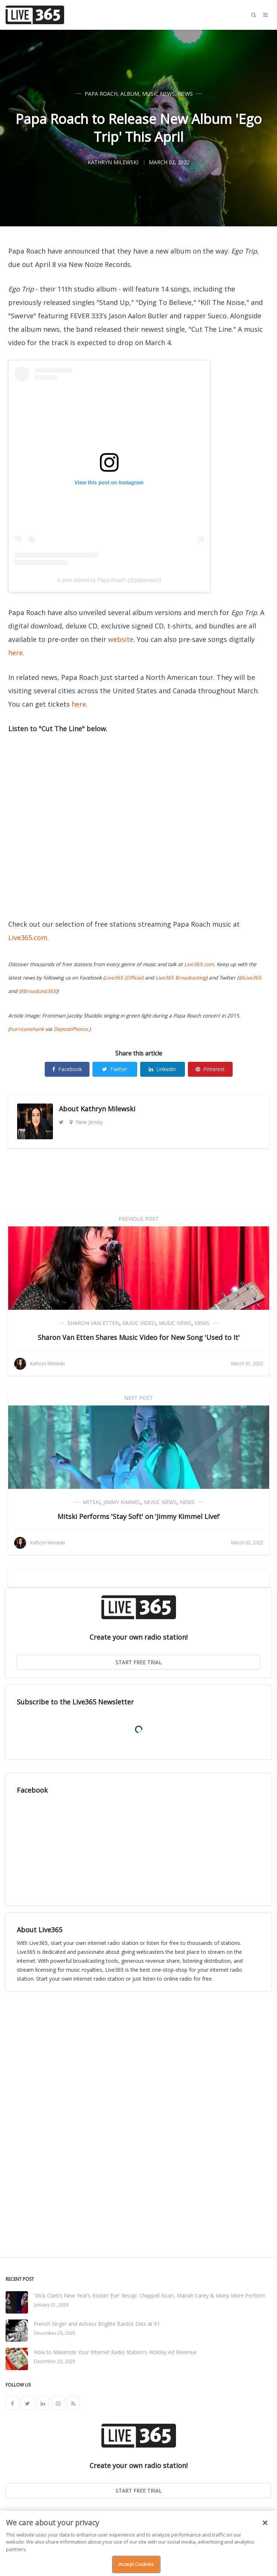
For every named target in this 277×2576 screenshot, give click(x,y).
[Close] (265, 2523)
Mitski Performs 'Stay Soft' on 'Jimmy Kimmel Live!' (138, 1516)
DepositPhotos (71, 1029)
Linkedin (162, 1069)
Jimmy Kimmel (122, 1502)
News (185, 93)
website (120, 639)
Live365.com (27, 937)
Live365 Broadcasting (180, 977)
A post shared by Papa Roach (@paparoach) (109, 580)
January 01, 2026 (51, 2305)
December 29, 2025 (54, 2333)
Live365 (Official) (124, 977)
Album (129, 93)
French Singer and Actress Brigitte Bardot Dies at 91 (97, 2323)
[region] (138, 2543)
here (15, 652)
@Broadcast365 (37, 991)
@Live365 (250, 977)
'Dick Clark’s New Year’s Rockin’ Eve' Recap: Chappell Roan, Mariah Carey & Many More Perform (149, 2295)
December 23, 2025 (54, 2361)
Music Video (139, 1323)
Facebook (67, 1069)
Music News (158, 93)
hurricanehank (27, 1029)
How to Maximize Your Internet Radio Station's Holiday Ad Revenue (115, 2352)
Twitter (114, 1069)
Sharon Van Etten (93, 1323)
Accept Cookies (136, 2564)
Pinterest (210, 1069)
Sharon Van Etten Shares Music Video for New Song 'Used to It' (139, 1337)
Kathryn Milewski (108, 1108)
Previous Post (139, 1218)
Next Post (138, 1397)
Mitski (91, 1502)
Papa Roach (101, 93)
